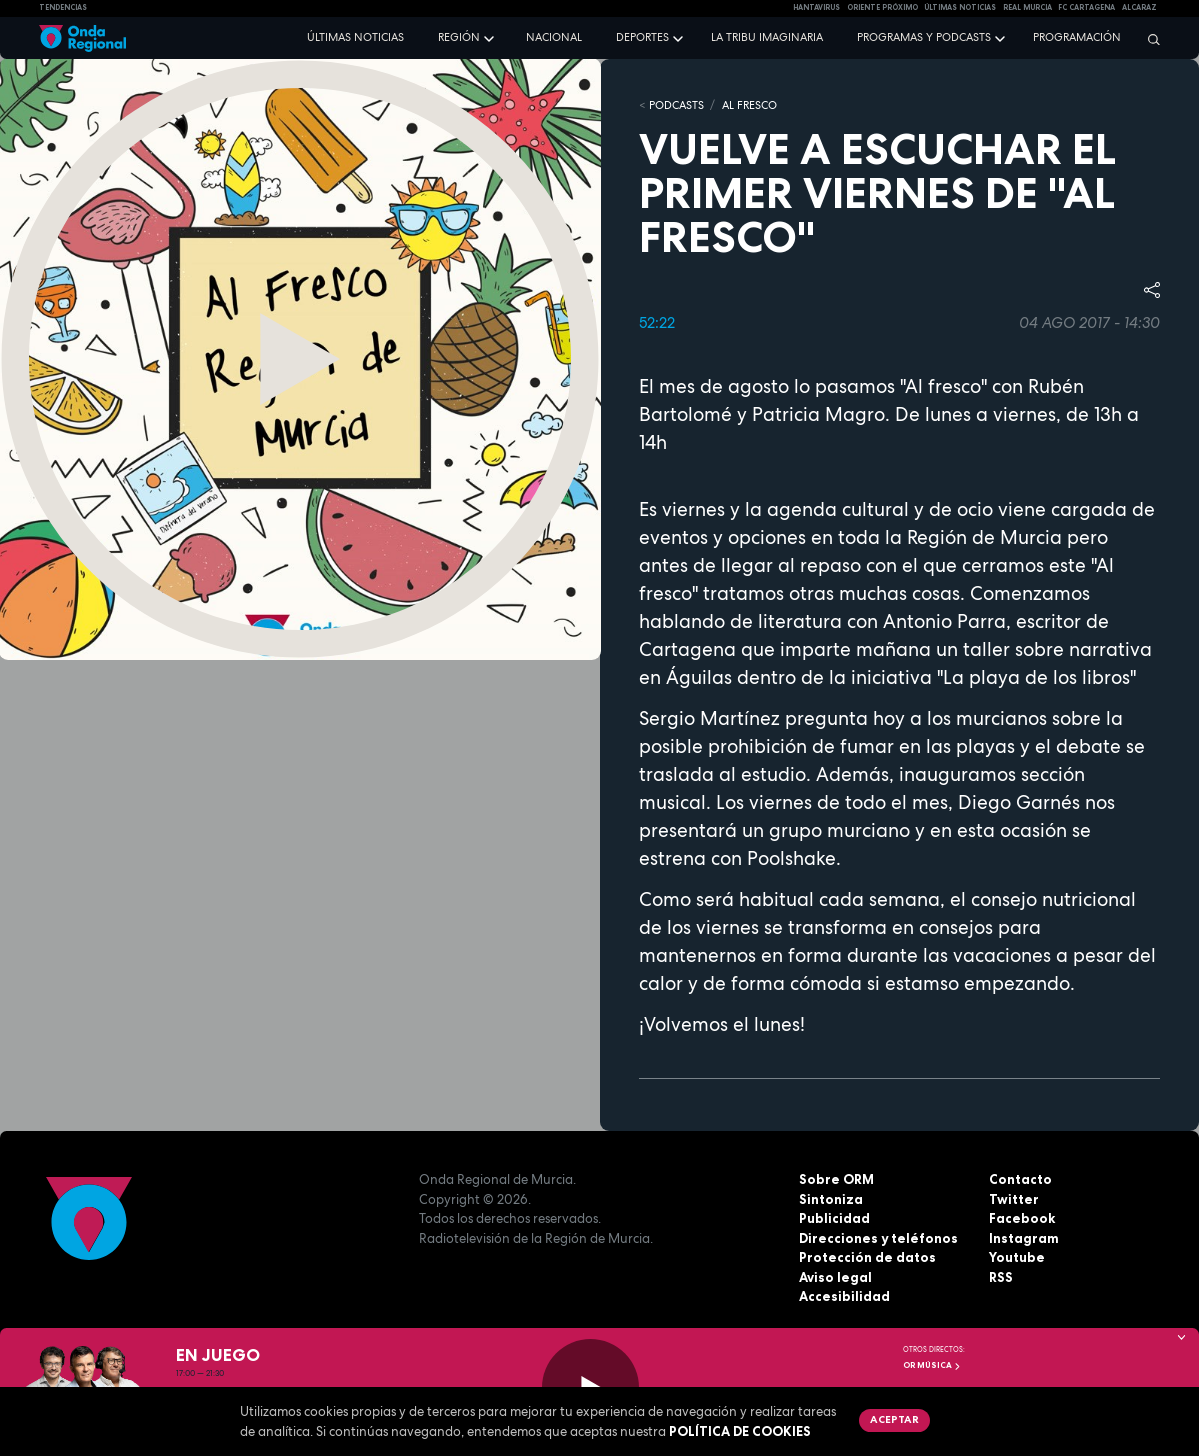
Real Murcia (1027, 7)
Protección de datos (867, 1257)
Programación (1077, 37)
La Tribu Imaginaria (767, 37)
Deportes (642, 37)
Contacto (1020, 1179)
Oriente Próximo (882, 7)
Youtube (1017, 1257)
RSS (1001, 1277)
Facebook (1022, 1218)
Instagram (1024, 1238)
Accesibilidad (844, 1296)
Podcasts (676, 105)
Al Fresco (749, 105)
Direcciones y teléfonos (878, 1238)
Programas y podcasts (924, 37)
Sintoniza (831, 1199)
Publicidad (834, 1218)
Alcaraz (1139, 7)
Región (459, 37)
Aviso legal (835, 1277)
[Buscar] (1149, 39)
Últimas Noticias (960, 7)
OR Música (932, 1365)
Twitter (1014, 1199)
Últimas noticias (355, 37)
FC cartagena (1086, 7)
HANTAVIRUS (816, 7)
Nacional (554, 37)
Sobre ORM (836, 1179)
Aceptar (894, 1419)
